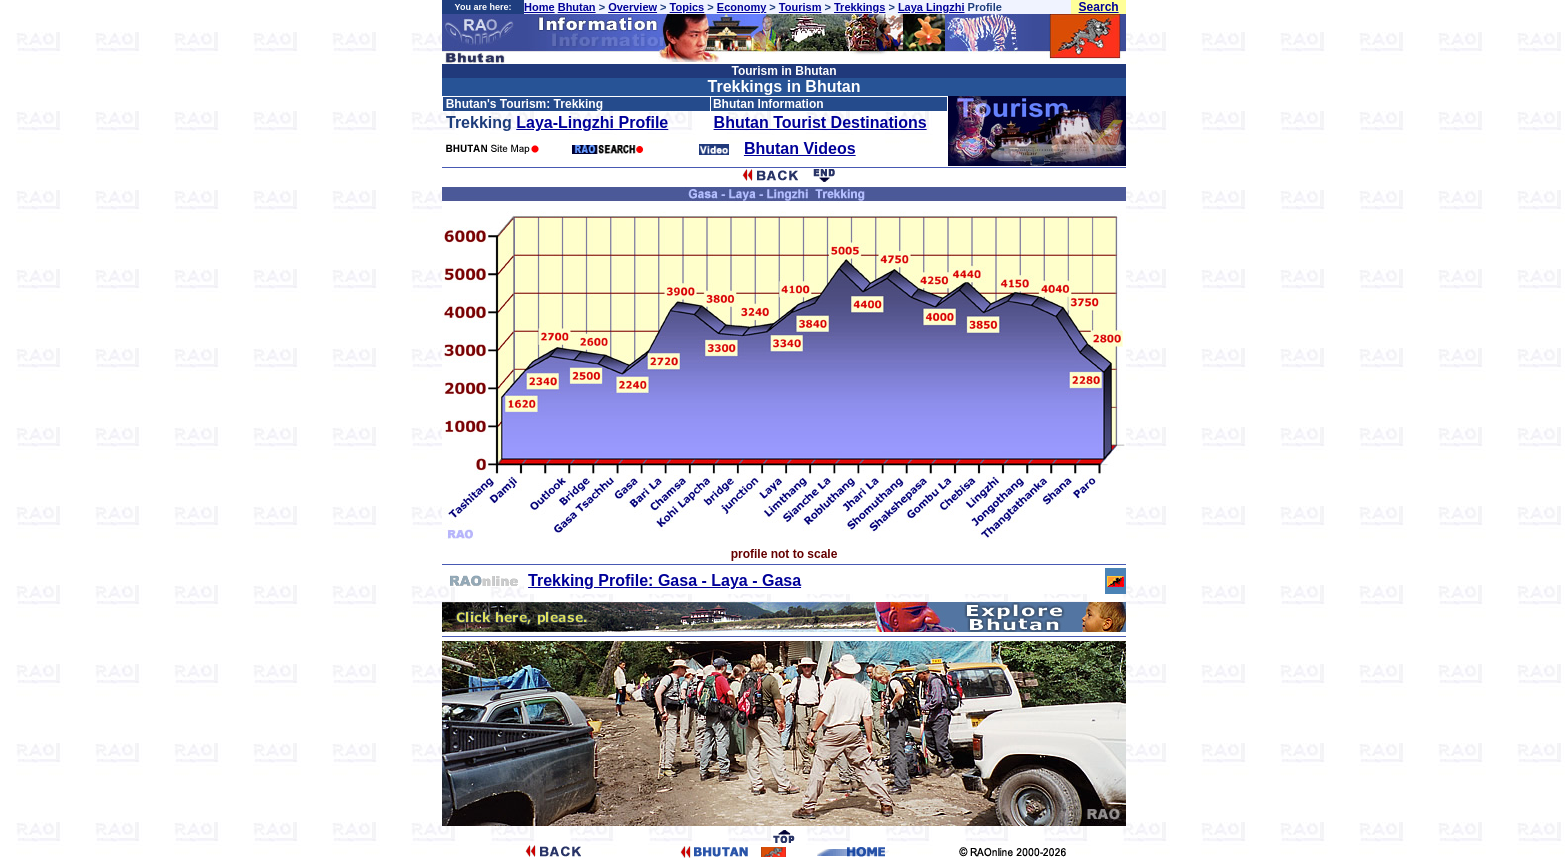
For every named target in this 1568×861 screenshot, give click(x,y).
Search (1099, 7)
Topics (687, 7)
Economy (742, 7)
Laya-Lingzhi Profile (592, 122)
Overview (632, 7)
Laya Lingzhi (931, 7)
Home (539, 7)
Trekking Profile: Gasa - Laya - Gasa (664, 580)
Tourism (800, 7)
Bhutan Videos (800, 148)
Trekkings (859, 7)
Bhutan (577, 7)
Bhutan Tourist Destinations (820, 122)
